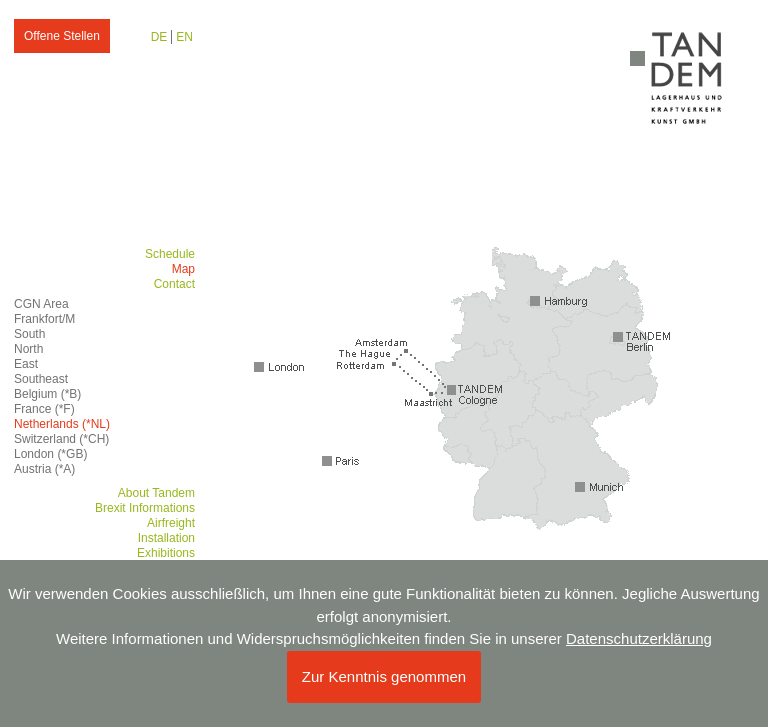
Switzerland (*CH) (61, 439)
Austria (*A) (44, 469)
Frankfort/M (44, 319)
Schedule (170, 254)
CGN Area (41, 304)
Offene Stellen (62, 36)
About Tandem (156, 493)
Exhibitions (166, 553)
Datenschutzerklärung (639, 638)
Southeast (41, 379)
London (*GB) (50, 454)
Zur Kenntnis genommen (384, 676)
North (28, 349)
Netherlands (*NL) (62, 424)
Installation (166, 538)
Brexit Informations (145, 508)
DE (159, 37)
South (29, 334)
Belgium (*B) (47, 394)
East (26, 364)
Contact (174, 284)
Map (183, 269)
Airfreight (171, 523)
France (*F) (44, 409)
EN (184, 37)
